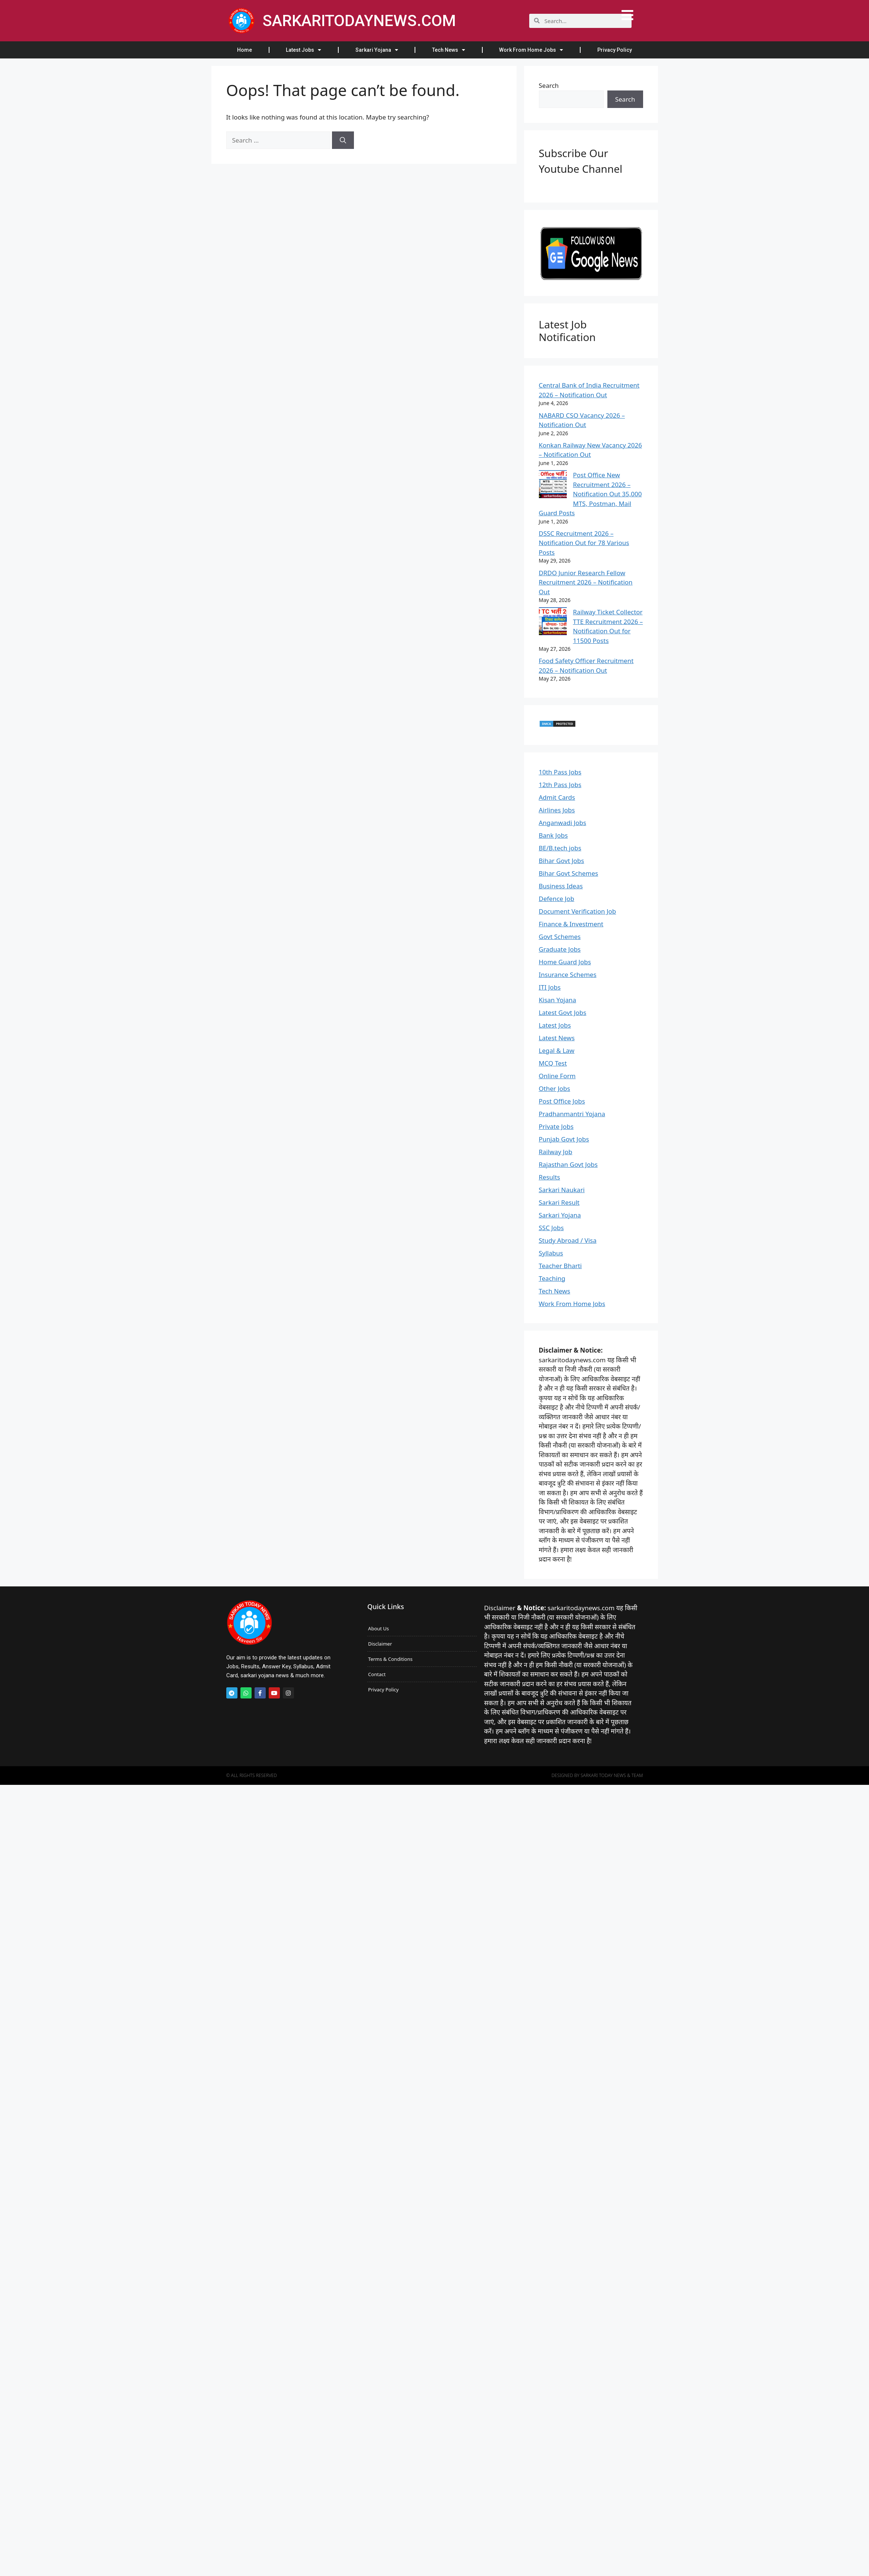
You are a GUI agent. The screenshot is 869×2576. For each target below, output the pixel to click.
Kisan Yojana (557, 1000)
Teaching (552, 1278)
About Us (378, 1628)
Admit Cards (557, 797)
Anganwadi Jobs (563, 822)
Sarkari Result (559, 1202)
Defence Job (557, 898)
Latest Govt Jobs (563, 1012)
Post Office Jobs (562, 1101)
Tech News (448, 50)
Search (549, 85)
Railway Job (555, 1151)
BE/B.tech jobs (560, 848)
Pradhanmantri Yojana (572, 1113)
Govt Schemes (560, 936)
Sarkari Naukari (562, 1189)
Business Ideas (561, 886)
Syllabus (551, 1253)
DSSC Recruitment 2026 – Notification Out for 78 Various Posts (584, 543)
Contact (377, 1674)
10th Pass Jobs (560, 772)
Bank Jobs (553, 835)
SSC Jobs (551, 1227)
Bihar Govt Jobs (561, 860)
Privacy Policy (614, 50)
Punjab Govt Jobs (564, 1139)
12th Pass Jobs (560, 784)
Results (549, 1177)
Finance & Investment (571, 924)
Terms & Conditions (390, 1659)
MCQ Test (553, 1063)
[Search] (343, 140)
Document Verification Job (577, 911)
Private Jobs (556, 1126)
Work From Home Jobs (531, 50)
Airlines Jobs (557, 810)
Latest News (557, 1038)
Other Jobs (554, 1088)
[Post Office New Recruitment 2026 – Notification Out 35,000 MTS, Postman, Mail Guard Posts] (553, 485)
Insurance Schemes (568, 974)
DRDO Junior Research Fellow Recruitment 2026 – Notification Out (586, 582)
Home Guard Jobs (565, 962)
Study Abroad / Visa (568, 1240)
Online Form (557, 1076)
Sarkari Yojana (376, 50)
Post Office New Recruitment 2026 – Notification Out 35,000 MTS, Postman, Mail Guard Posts (590, 494)
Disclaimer (380, 1643)
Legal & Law (557, 1050)
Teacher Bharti (560, 1265)
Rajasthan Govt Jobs (568, 1164)
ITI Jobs (550, 987)
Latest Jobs (303, 50)
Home (244, 50)
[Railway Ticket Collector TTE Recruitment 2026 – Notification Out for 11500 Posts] (553, 622)
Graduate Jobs (560, 949)
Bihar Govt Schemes (568, 873)
